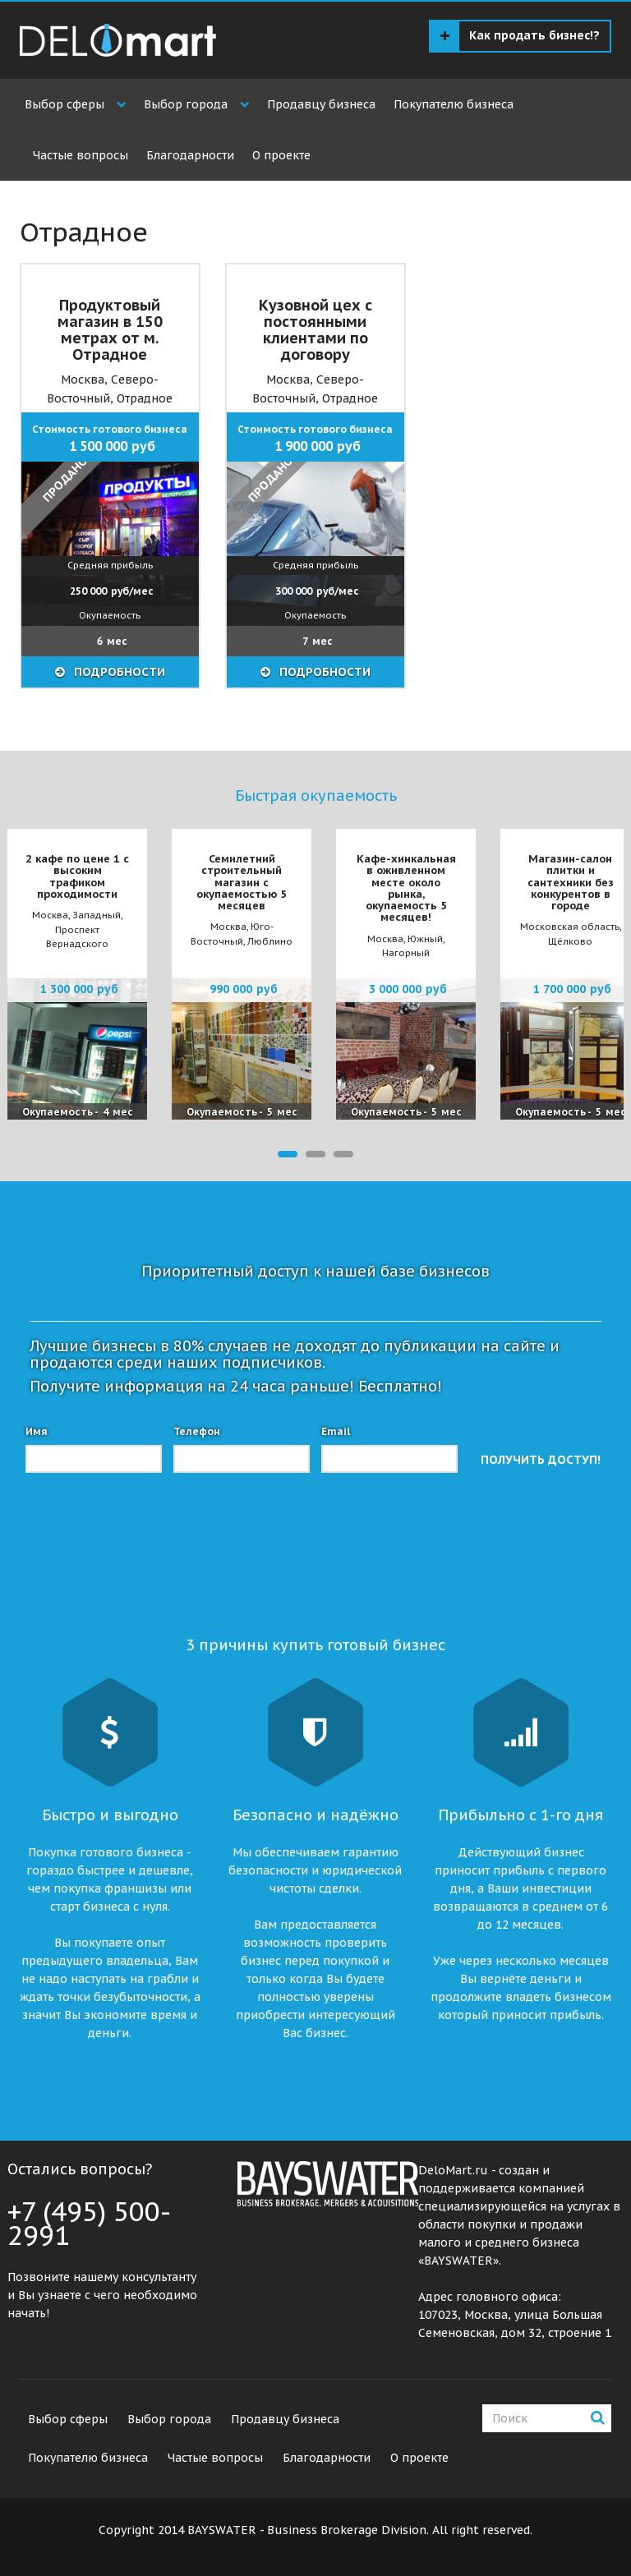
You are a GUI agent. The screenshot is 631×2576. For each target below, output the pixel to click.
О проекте (281, 155)
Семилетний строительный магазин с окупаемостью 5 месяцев (241, 882)
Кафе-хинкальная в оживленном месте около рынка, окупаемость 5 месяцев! (406, 888)
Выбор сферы (64, 104)
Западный (96, 915)
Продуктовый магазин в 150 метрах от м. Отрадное (110, 329)
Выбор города (186, 104)
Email (335, 1431)
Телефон (196, 1431)
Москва (82, 379)
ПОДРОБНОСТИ (118, 672)
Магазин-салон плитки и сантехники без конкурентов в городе (570, 882)
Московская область (569, 926)
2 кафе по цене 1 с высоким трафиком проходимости (77, 876)
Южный (425, 939)
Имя (36, 1431)
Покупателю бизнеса (454, 104)
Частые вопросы (80, 155)
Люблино (269, 941)
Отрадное (145, 398)
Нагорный (406, 953)
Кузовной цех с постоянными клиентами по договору (315, 329)
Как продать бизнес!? (520, 36)
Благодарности (190, 155)
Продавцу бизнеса (321, 104)
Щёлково (570, 941)
